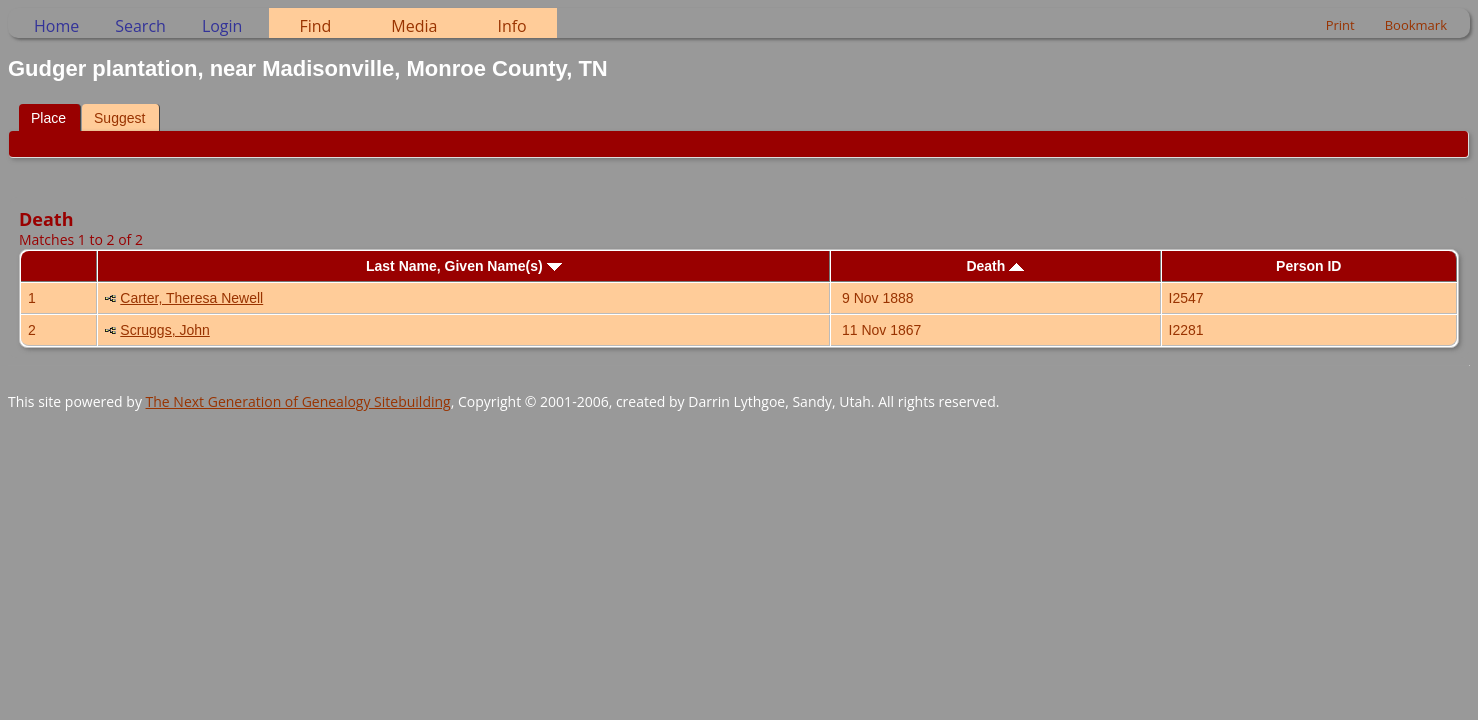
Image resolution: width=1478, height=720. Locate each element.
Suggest (119, 118)
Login (222, 26)
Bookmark (1416, 25)
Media (414, 26)
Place (48, 118)
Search (140, 26)
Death (995, 266)
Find (315, 26)
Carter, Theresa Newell (191, 298)
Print (1340, 25)
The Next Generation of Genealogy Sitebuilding (298, 401)
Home (56, 26)
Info (511, 26)
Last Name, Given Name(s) (464, 266)
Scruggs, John (165, 330)
